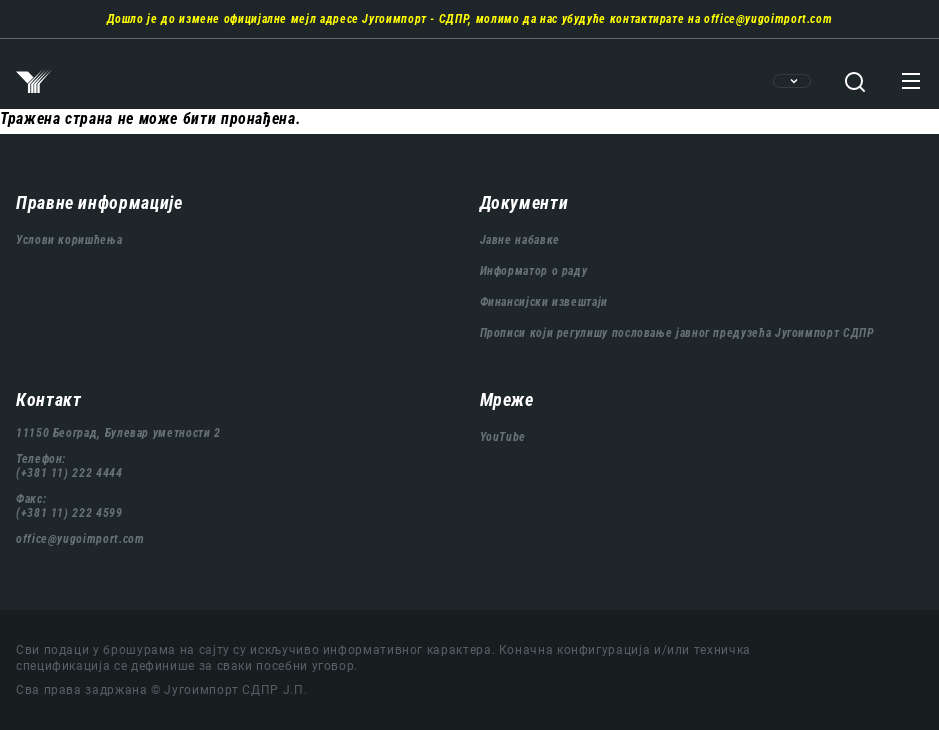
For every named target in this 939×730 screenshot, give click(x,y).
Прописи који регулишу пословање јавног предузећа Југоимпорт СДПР (677, 333)
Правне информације (99, 202)
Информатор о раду (534, 271)
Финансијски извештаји (544, 302)
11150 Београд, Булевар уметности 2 (118, 433)
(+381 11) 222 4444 (69, 473)
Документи (524, 202)
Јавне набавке (520, 240)
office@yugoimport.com (768, 19)
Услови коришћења (69, 240)
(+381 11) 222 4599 (69, 513)
